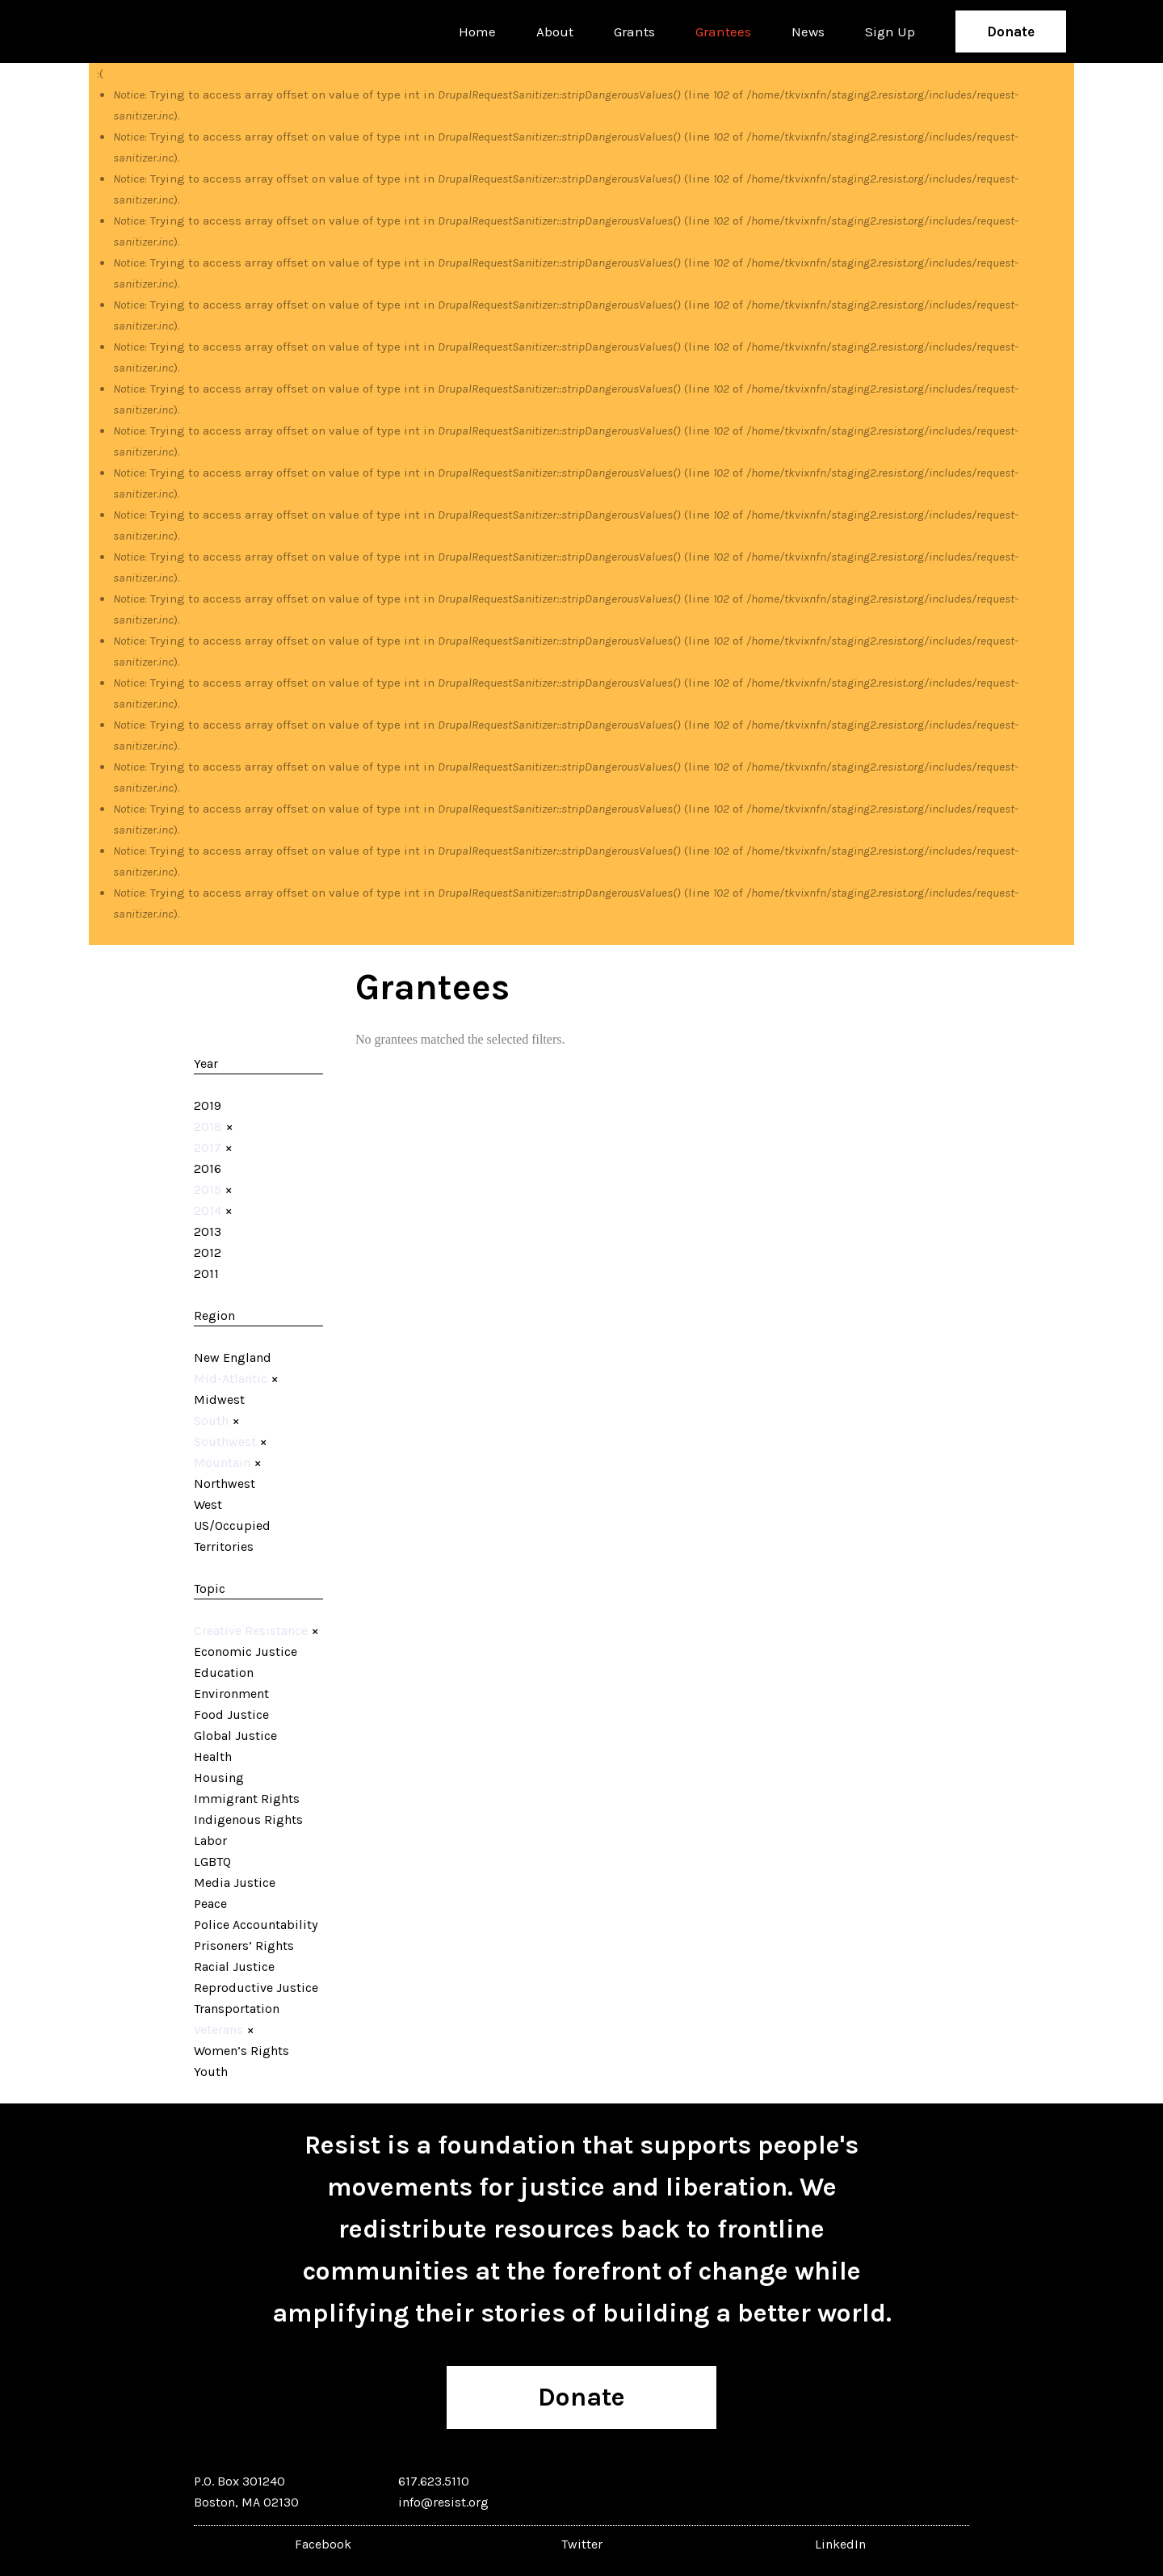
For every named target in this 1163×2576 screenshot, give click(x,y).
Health (213, 1756)
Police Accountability (255, 1924)
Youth (211, 2071)
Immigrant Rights (247, 1798)
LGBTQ (212, 1861)
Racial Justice (234, 1966)
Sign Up (890, 31)
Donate (1011, 31)
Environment (231, 1693)
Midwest (219, 1399)
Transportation (236, 2008)
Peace (210, 1903)
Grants (634, 31)
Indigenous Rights (248, 1819)
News (808, 31)
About (554, 31)
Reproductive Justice (256, 1987)
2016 (207, 1168)
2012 (207, 1252)
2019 (207, 1105)
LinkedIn (840, 2544)
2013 (207, 1231)
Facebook (323, 2544)
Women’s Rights (241, 2050)
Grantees (723, 31)
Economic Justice (245, 1651)
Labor (210, 1840)
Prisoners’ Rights (244, 1945)
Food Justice (231, 1714)
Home (477, 31)
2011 (206, 1273)
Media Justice (234, 1882)
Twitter (581, 2544)
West (208, 1504)
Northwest (224, 1483)
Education (224, 1672)
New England (232, 1357)
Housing (219, 1777)
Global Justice (235, 1735)
